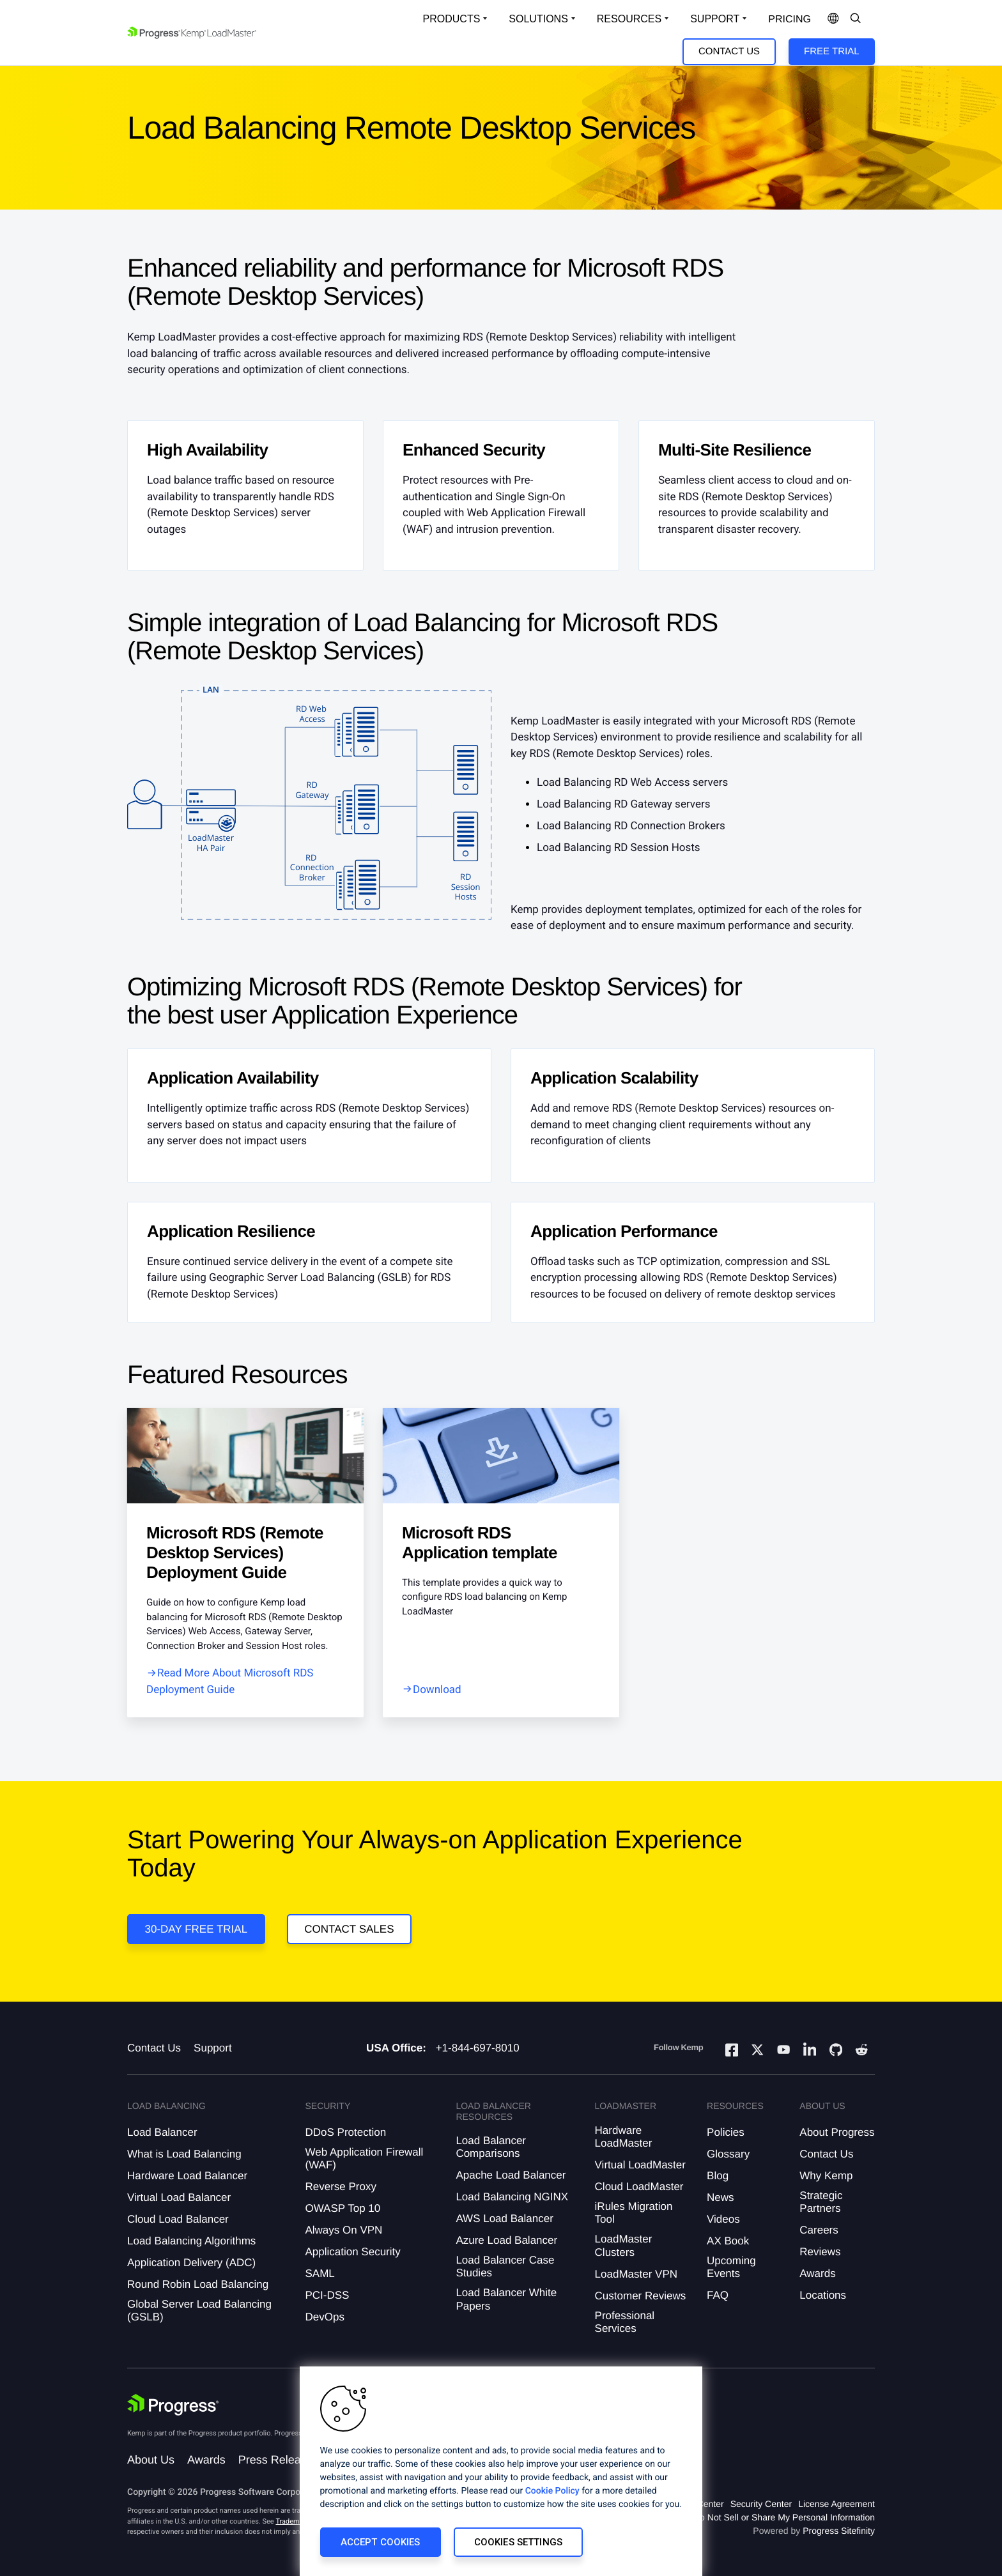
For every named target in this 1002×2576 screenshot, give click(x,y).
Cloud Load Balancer (178, 2219)
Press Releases (278, 2459)
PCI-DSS (327, 2295)
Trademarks (293, 2521)
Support (213, 2048)
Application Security (352, 2252)
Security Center (761, 2504)
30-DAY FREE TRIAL (196, 1929)
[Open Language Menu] (833, 19)
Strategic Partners (820, 2201)
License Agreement (836, 2504)
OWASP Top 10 (342, 2208)
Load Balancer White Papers (506, 2299)
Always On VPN (343, 2230)
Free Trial (831, 51)
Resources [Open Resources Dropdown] (629, 18)
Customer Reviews (640, 2296)
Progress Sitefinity (839, 2531)
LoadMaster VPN (636, 2274)
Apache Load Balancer (511, 2175)
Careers (818, 2230)
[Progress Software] (173, 2405)
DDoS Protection (345, 2132)
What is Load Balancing (184, 2154)
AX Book (728, 2241)
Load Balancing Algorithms (191, 2241)
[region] (501, 2471)
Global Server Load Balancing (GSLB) (199, 2310)
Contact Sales (349, 1929)
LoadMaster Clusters (623, 2245)
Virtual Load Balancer (179, 2197)
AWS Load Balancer (504, 2218)
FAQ (717, 2295)
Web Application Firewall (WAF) (364, 2158)
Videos (723, 2219)
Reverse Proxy (340, 2187)
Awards (817, 2273)
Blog (717, 2176)
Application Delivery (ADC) (191, 2263)
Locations (822, 2295)
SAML (319, 2273)
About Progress (836, 2132)
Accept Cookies (380, 2542)
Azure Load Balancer (506, 2240)
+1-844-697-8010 (478, 2048)
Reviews (819, 2252)
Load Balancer (162, 2132)
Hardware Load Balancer (187, 2176)
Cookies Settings (518, 2542)
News (720, 2197)
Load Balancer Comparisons (491, 2147)
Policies (725, 2132)
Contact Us (729, 51)
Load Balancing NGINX (512, 2197)
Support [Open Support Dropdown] (714, 18)
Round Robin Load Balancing (197, 2284)
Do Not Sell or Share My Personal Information (784, 2517)
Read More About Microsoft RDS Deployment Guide (229, 1681)
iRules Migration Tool (634, 2212)
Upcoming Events (731, 2267)
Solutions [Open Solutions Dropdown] (538, 18)
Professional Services (625, 2322)
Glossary (728, 2154)
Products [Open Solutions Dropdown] (452, 18)
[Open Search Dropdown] (855, 19)
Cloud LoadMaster (639, 2187)
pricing (789, 19)
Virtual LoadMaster (640, 2165)
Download (437, 1689)
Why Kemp (825, 2176)
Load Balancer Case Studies (505, 2266)
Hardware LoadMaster (623, 2136)
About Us (150, 2459)
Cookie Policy (552, 2491)
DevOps (324, 2317)
